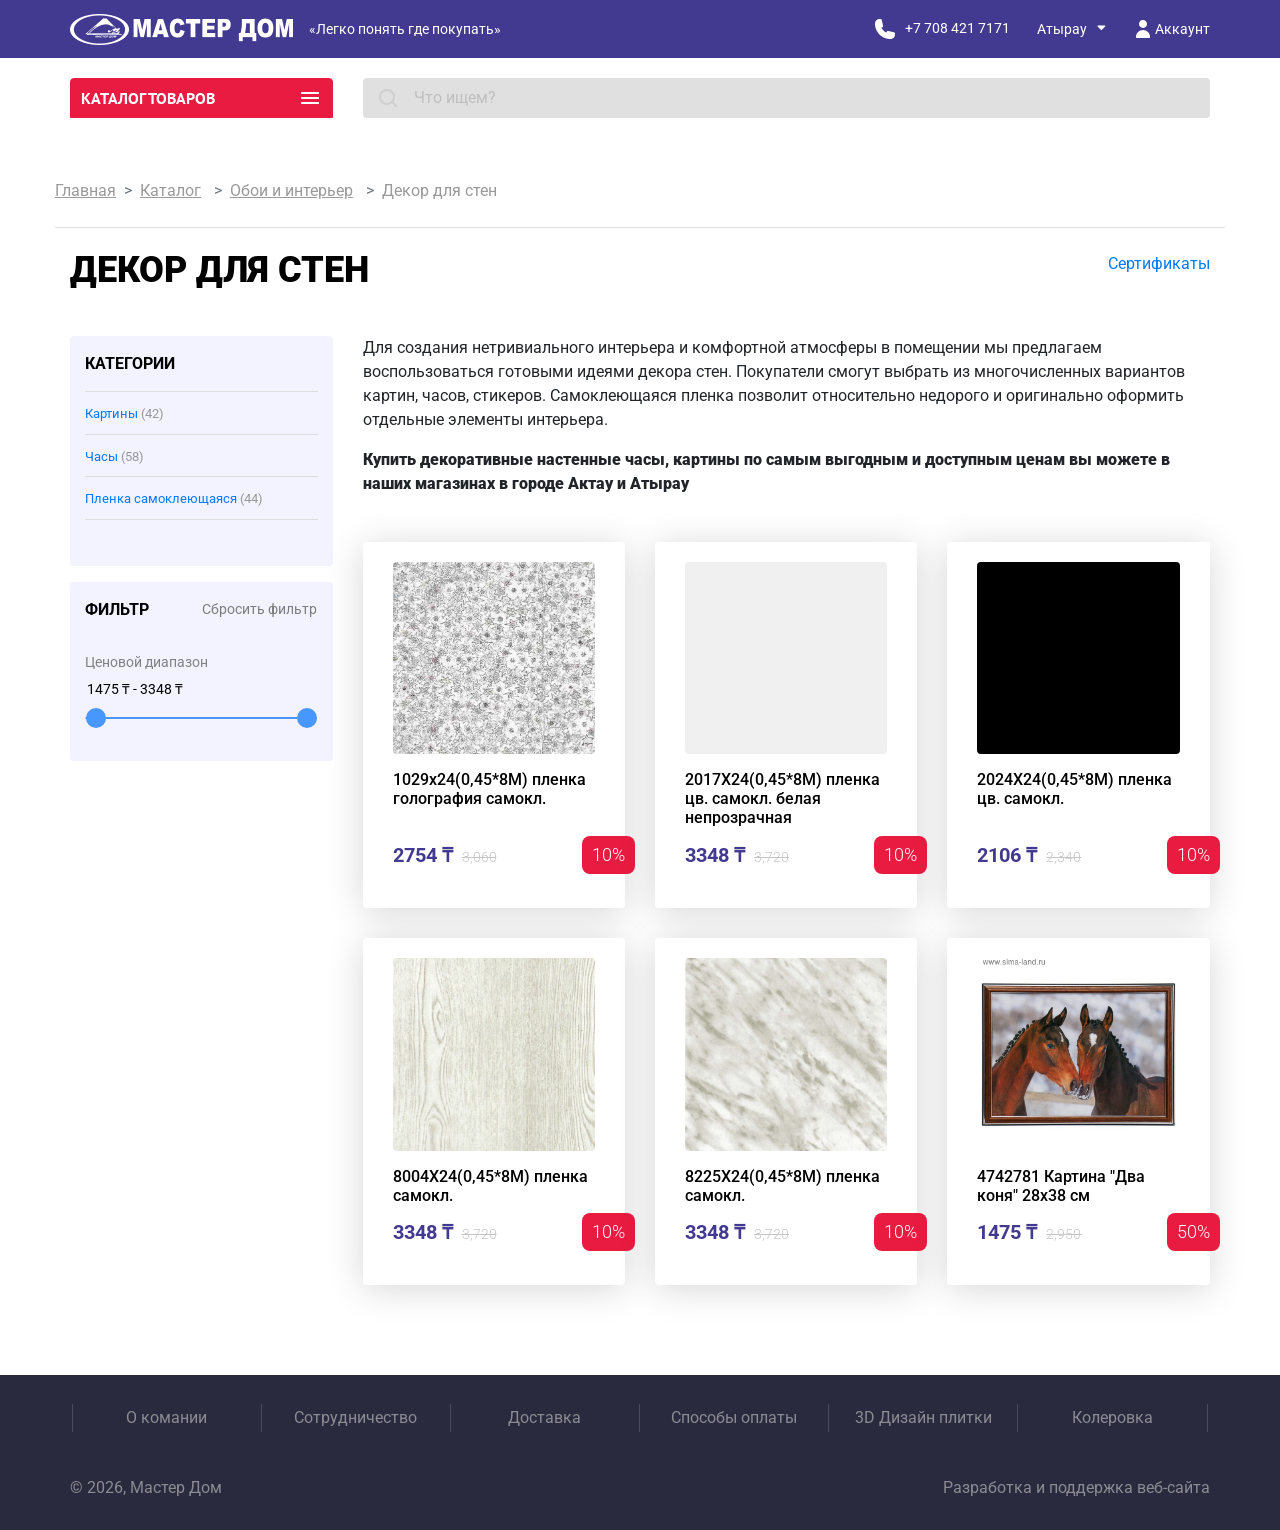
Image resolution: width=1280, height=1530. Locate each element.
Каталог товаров (201, 98)
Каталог (170, 190)
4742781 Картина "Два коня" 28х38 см (1061, 1186)
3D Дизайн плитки (923, 1417)
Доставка (544, 1417)
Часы (114, 456)
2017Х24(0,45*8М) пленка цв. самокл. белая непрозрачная (782, 798)
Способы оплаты (734, 1417)
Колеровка (1112, 1417)
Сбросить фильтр (259, 609)
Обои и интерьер (291, 190)
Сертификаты (1159, 263)
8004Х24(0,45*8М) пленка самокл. (490, 1186)
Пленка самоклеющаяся (174, 498)
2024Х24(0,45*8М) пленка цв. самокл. (1074, 789)
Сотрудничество (355, 1417)
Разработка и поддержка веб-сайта (1076, 1487)
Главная (85, 190)
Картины (124, 413)
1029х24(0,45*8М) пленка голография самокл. (489, 789)
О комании (166, 1417)
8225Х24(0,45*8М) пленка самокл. (782, 1186)
